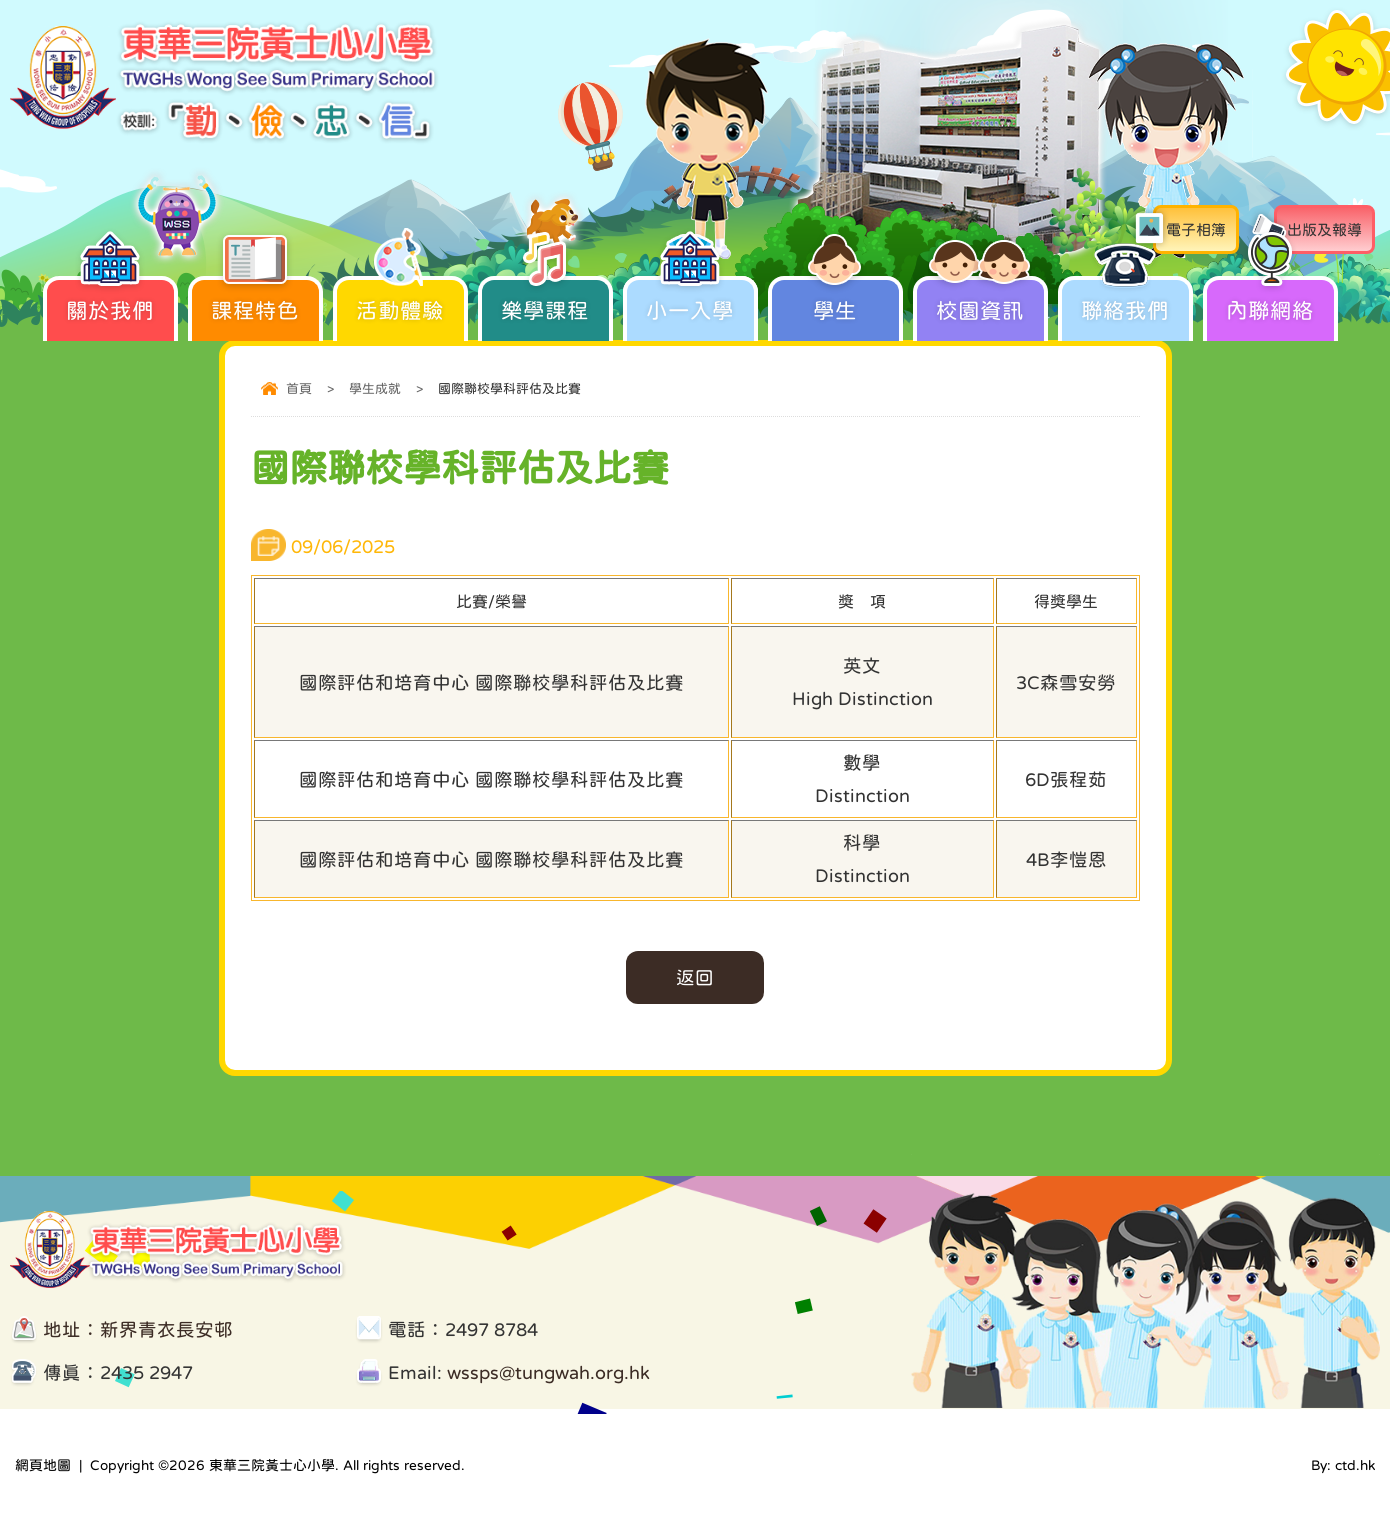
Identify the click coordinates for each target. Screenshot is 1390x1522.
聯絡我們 (1125, 298)
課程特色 (255, 298)
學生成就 (375, 388)
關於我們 (110, 298)
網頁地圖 (43, 1465)
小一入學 (690, 298)
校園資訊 (980, 298)
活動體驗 (400, 298)
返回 (695, 977)
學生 (835, 298)
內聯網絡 (1270, 298)
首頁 (299, 388)
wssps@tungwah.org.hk (548, 1372)
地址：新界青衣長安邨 (138, 1329)
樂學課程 (545, 298)
